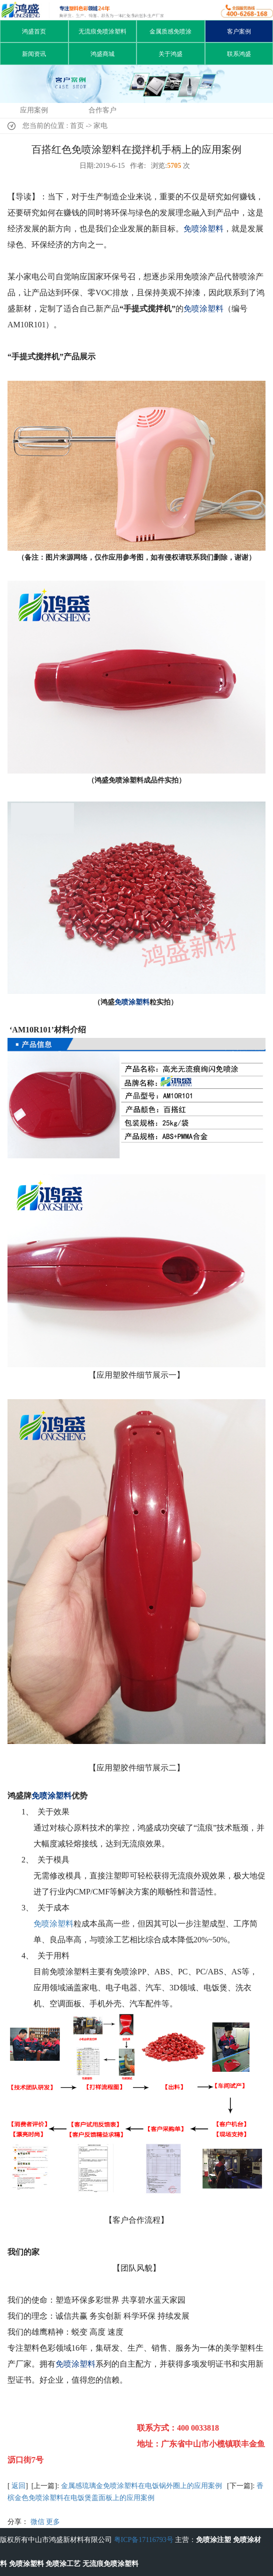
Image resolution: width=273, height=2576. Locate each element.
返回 (19, 2486)
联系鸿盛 (239, 53)
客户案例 (239, 31)
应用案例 (34, 110)
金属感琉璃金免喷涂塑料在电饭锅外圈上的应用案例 (141, 2486)
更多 (53, 2522)
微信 (37, 2522)
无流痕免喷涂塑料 (102, 31)
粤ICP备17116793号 (144, 2540)
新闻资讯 (34, 53)
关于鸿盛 (170, 53)
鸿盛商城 (102, 53)
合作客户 (102, 110)
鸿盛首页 (34, 31)
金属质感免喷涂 (171, 31)
